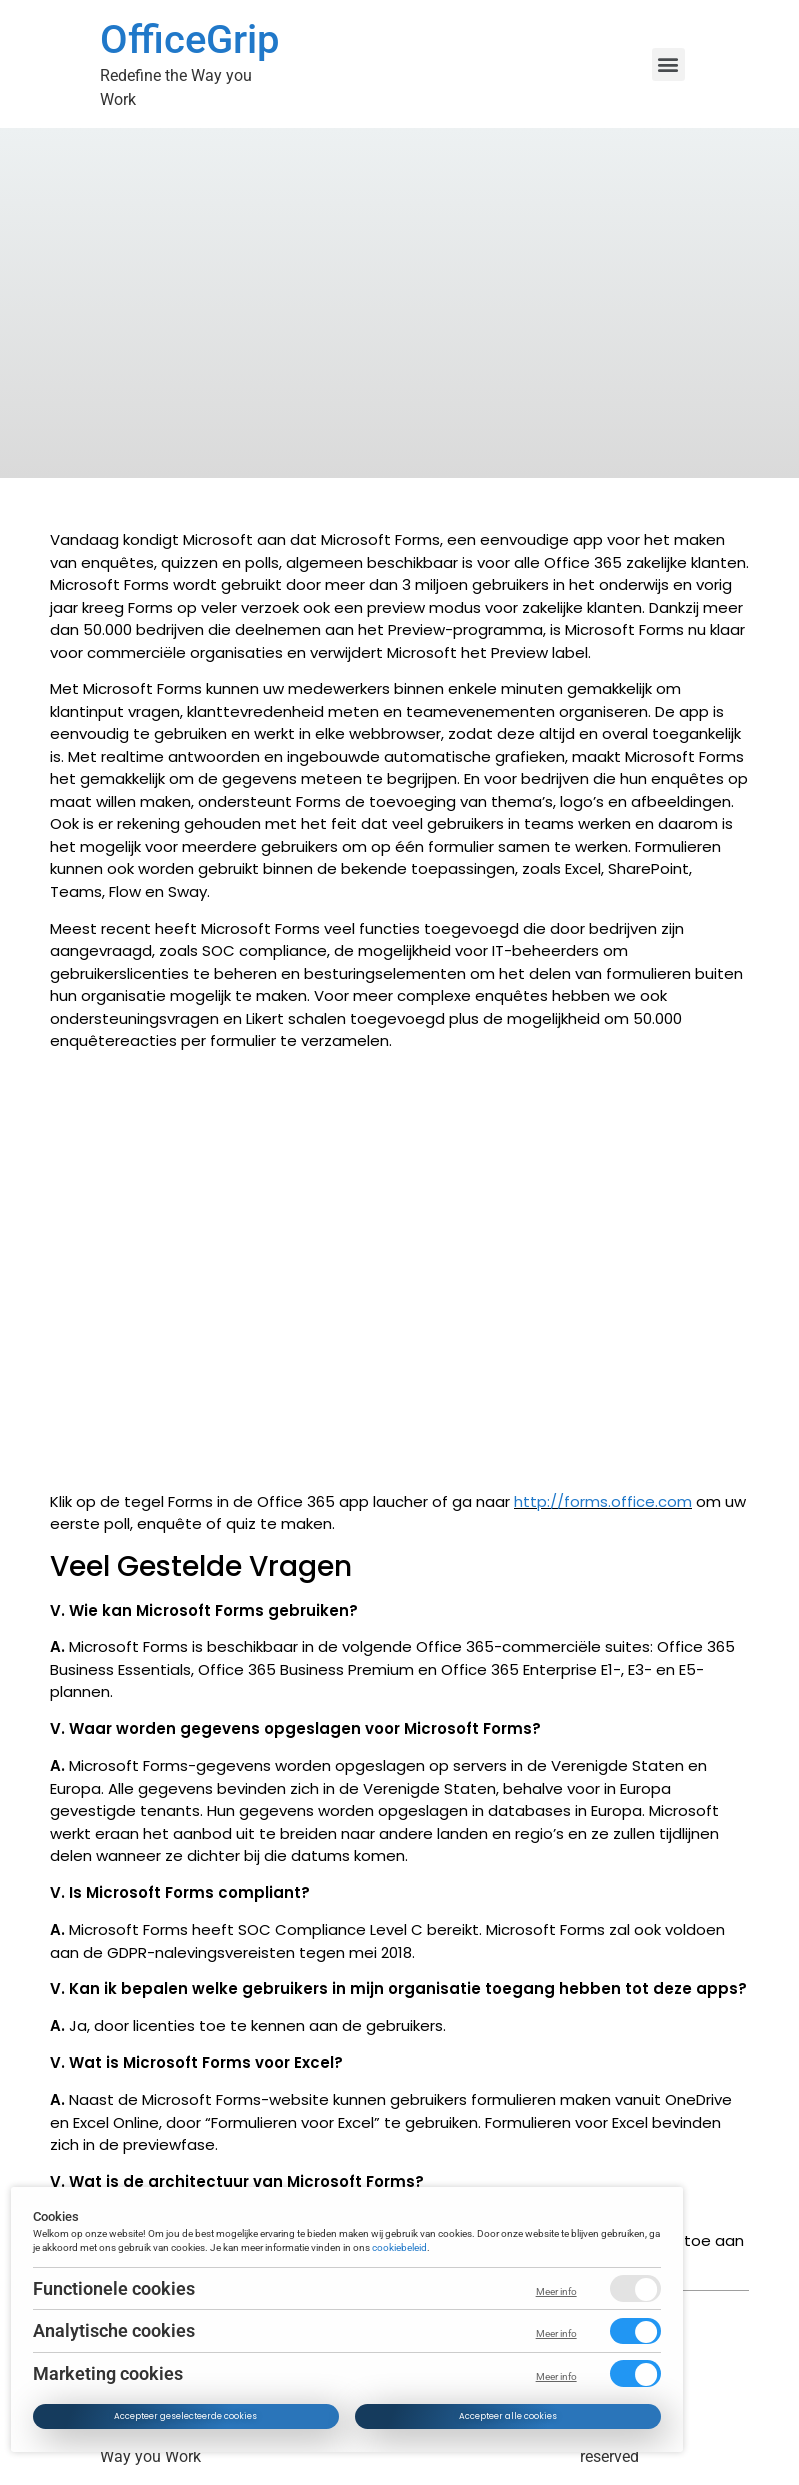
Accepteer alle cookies (508, 2416)
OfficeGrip (189, 39)
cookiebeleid (400, 2246)
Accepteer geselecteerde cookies (186, 2416)
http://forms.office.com (603, 1501)
